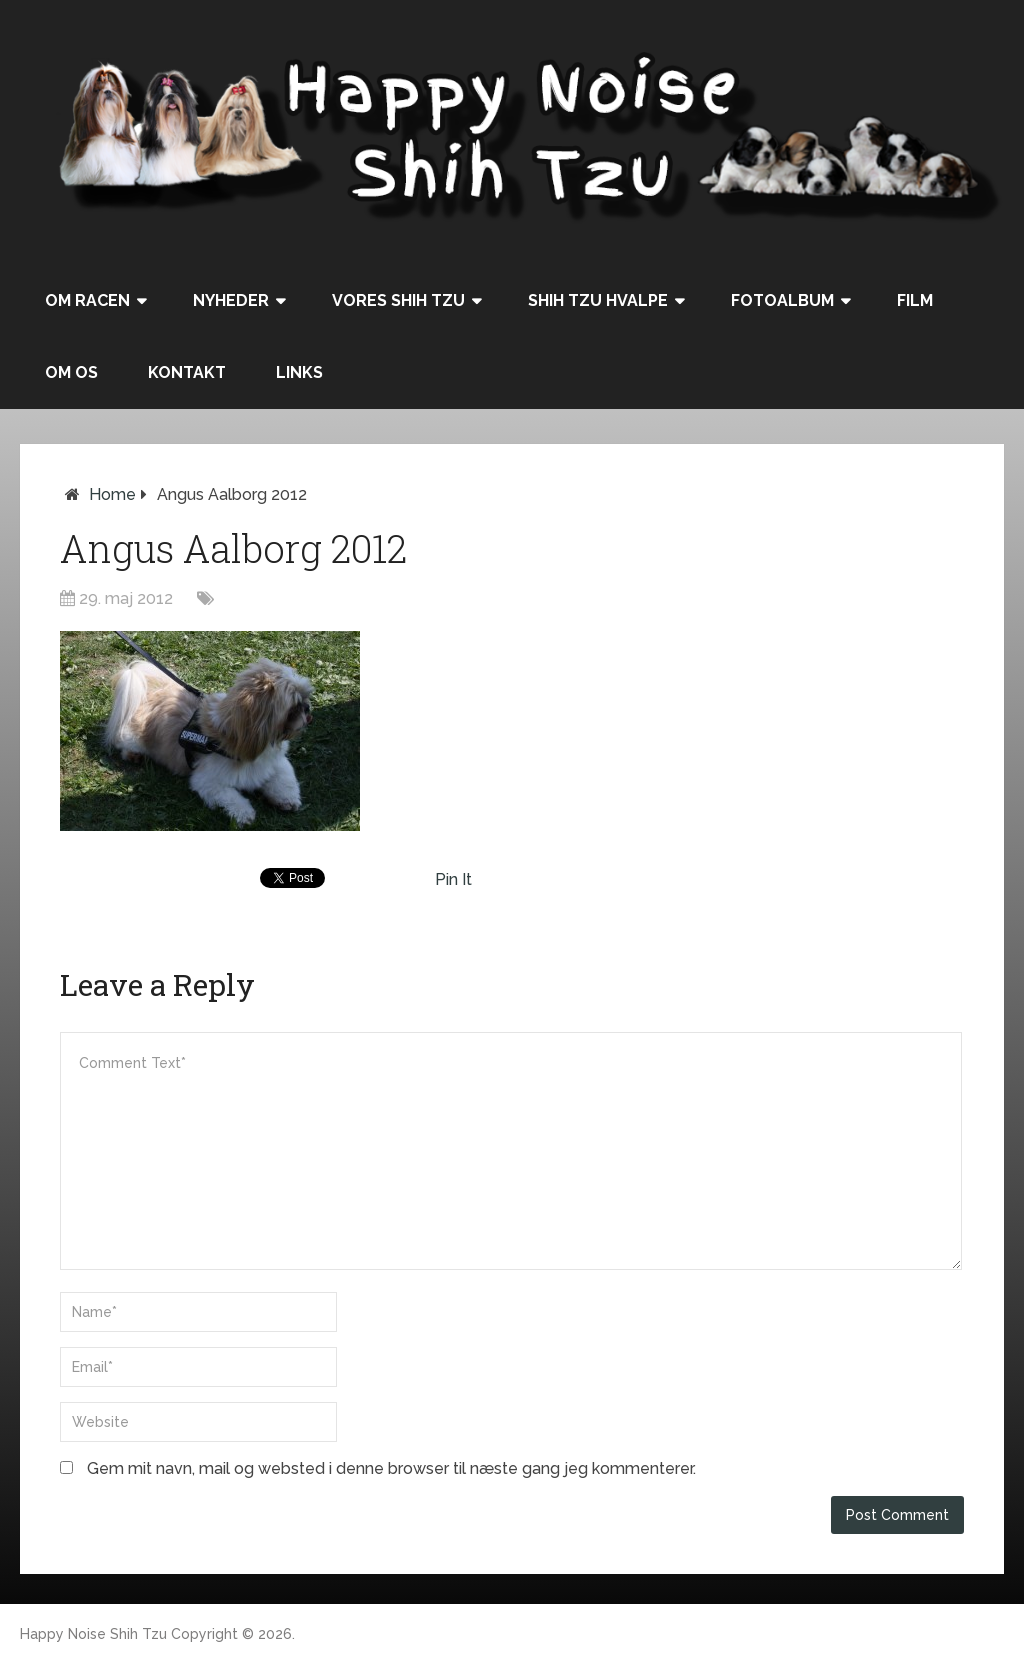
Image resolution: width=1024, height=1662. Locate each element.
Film (915, 300)
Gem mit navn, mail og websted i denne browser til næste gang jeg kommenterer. (391, 1468)
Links (299, 372)
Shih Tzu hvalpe (598, 300)
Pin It (453, 879)
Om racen (87, 300)
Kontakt (187, 372)
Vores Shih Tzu (398, 300)
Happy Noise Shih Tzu (93, 1634)
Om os (71, 372)
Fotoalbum (782, 300)
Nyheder (231, 300)
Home (112, 494)
